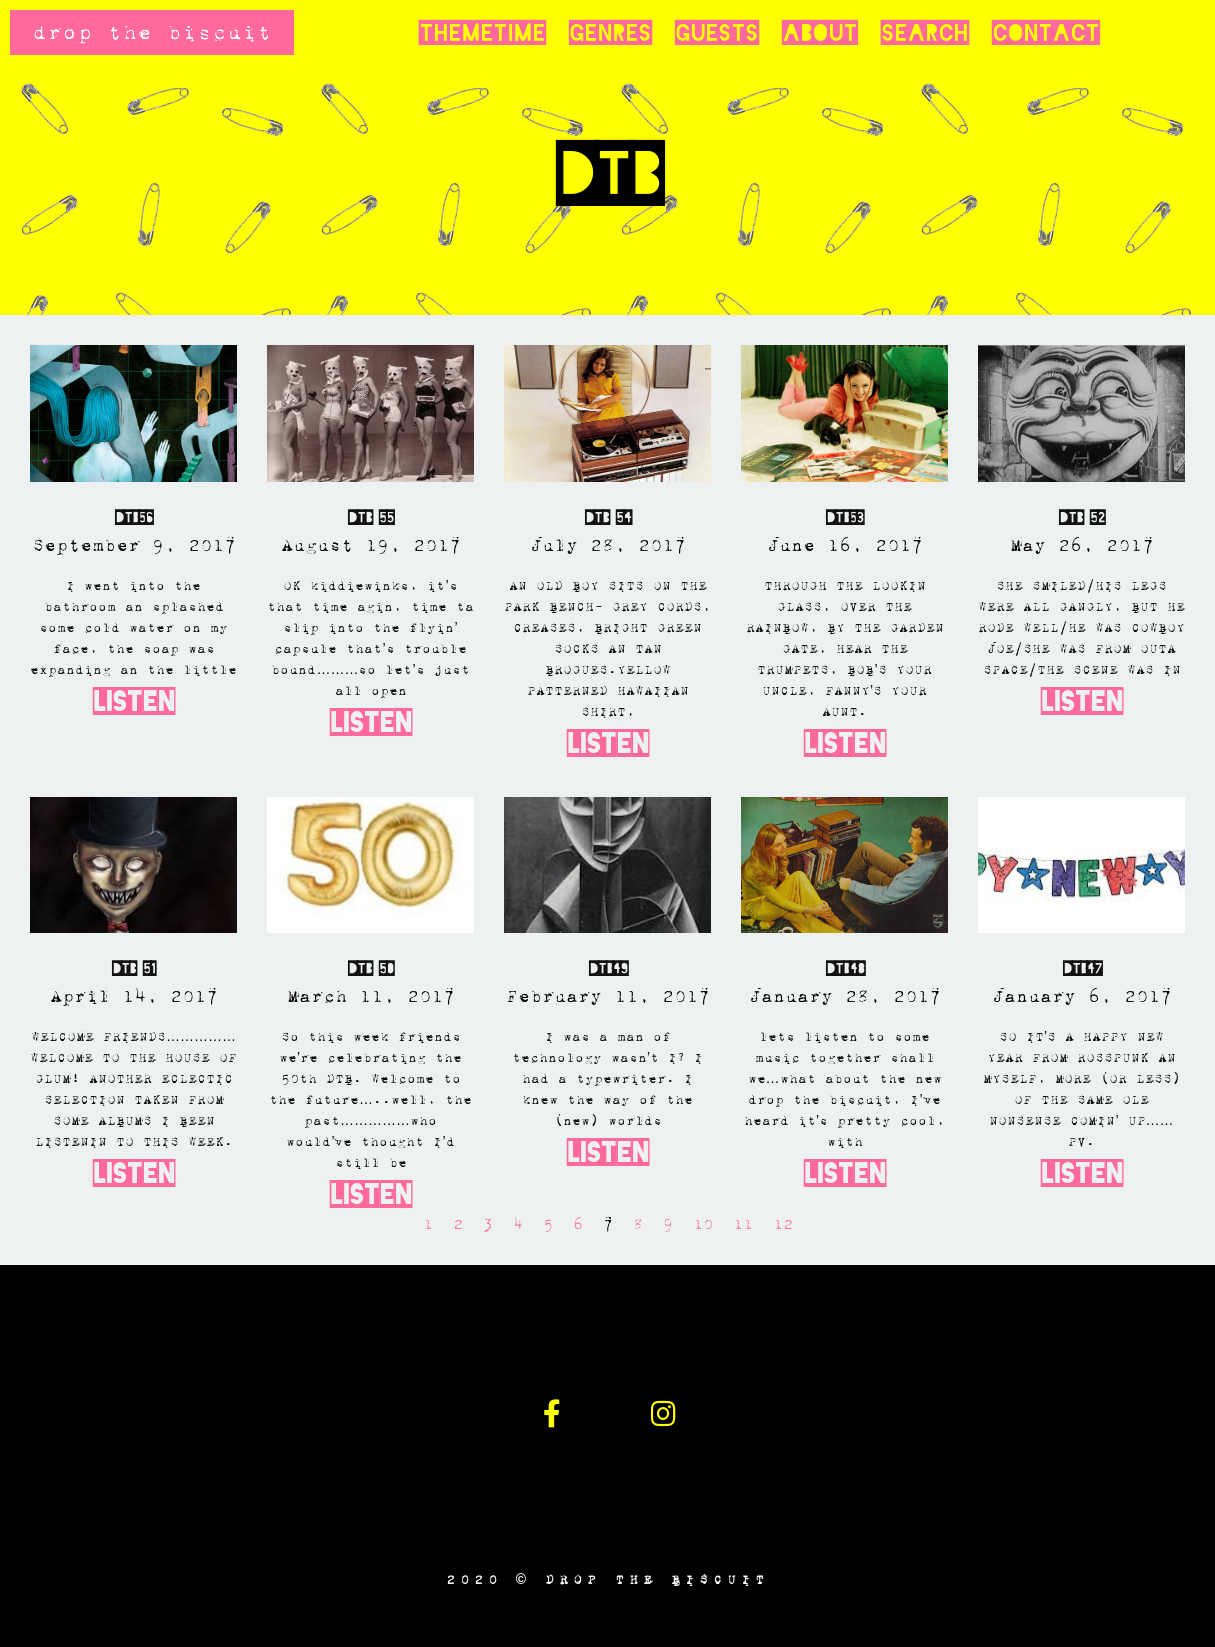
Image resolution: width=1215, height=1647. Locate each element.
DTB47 (1082, 968)
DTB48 (845, 968)
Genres (610, 33)
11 (743, 1224)
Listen (134, 701)
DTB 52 (1081, 517)
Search (924, 33)
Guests (716, 33)
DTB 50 (370, 968)
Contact (1045, 33)
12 (783, 1224)
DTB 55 (370, 517)
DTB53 (844, 517)
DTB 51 (133, 968)
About (819, 33)
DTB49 (608, 968)
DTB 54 (608, 517)
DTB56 (133, 517)
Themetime (482, 33)
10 (703, 1224)
